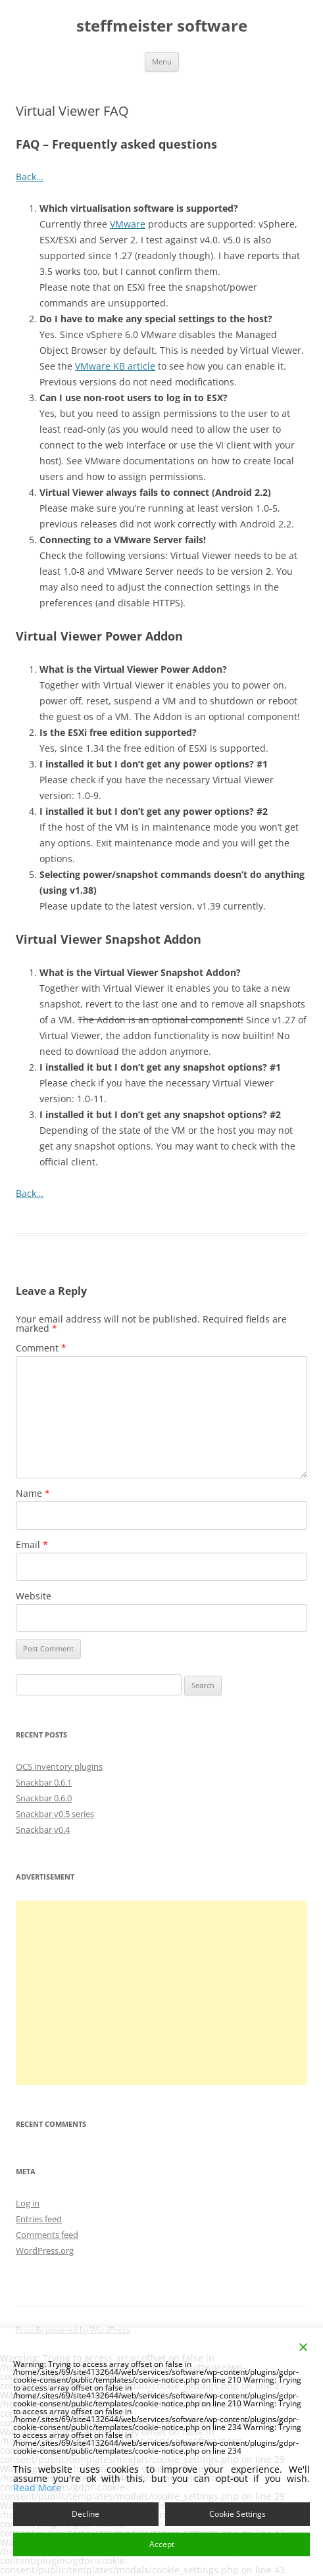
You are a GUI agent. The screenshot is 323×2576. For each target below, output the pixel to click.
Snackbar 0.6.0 (44, 1798)
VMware (127, 224)
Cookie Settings (237, 2513)
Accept (161, 2544)
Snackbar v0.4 (43, 1829)
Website (33, 1596)
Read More (37, 2487)
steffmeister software (161, 26)
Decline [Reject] (85, 2513)
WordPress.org (45, 2250)
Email (32, 1544)
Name (33, 1493)
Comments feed (47, 2235)
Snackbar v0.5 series (55, 1814)
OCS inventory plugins (59, 1766)
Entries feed (39, 2219)
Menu (162, 61)
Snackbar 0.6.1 (44, 1782)
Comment (41, 1348)
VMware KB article (115, 366)
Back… (29, 176)
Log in (27, 2203)
